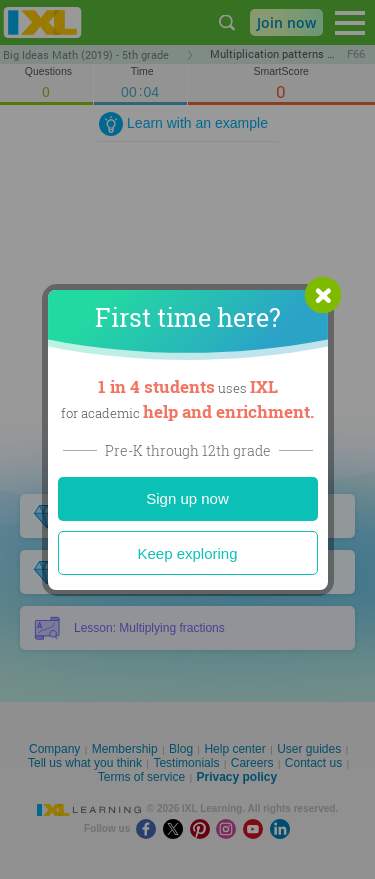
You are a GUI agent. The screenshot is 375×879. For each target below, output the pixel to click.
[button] (323, 295)
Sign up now (187, 498)
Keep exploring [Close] (187, 553)
